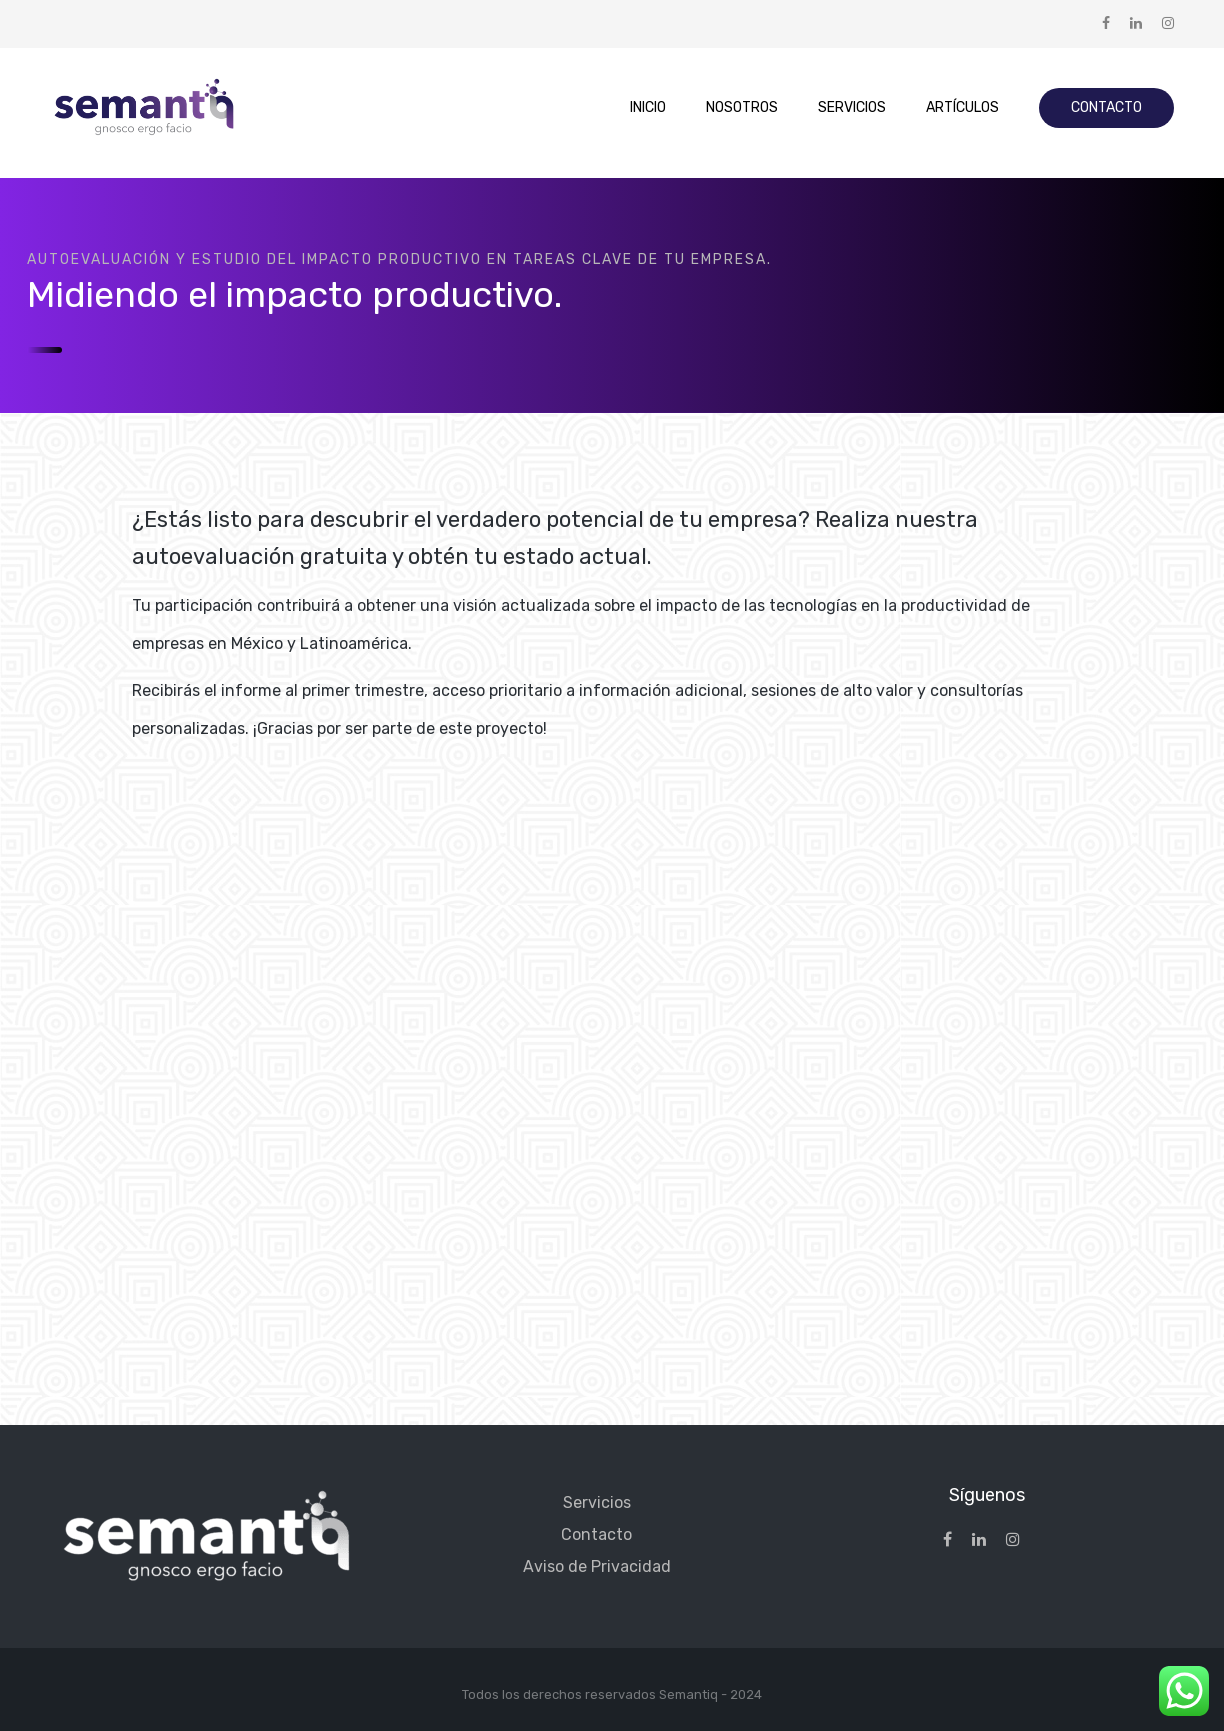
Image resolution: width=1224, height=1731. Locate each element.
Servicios (597, 1502)
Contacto (596, 1534)
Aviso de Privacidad (597, 1566)
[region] (612, 1672)
